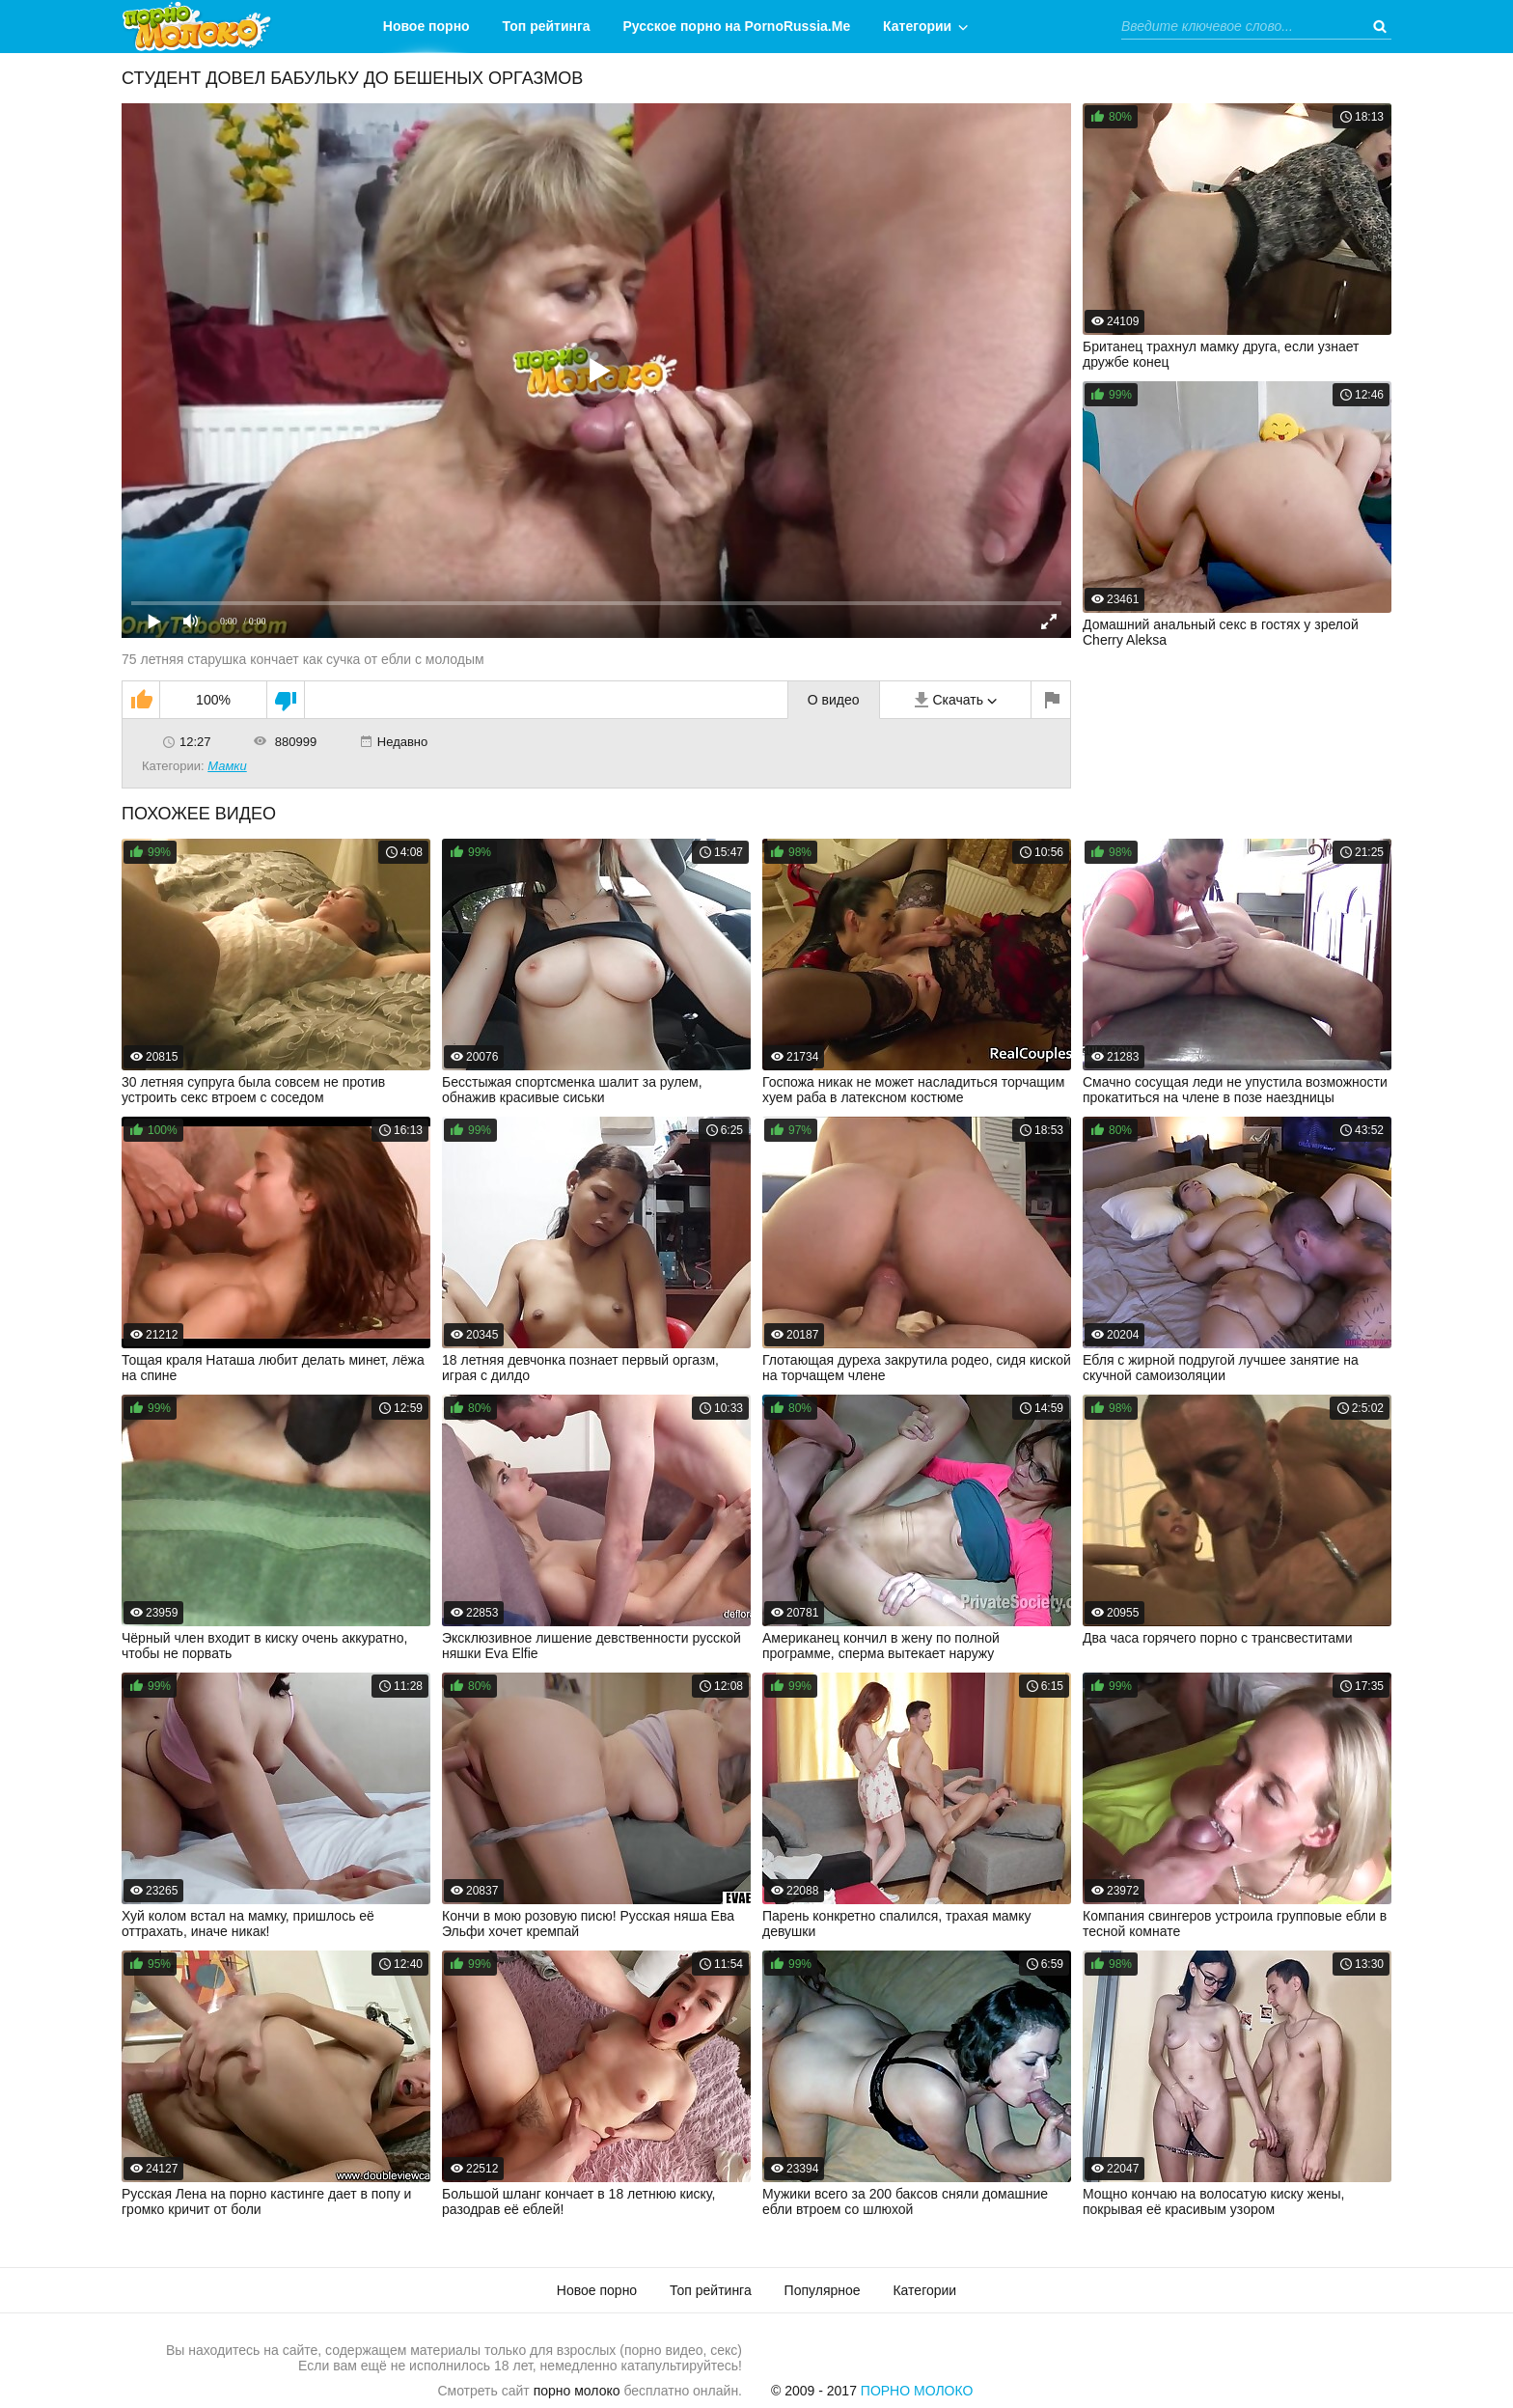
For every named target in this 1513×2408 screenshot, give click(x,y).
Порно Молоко (917, 2390)
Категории (917, 26)
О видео (834, 699)
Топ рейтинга (547, 26)
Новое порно (426, 26)
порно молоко (577, 2390)
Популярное (822, 2290)
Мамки (227, 766)
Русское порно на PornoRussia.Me (737, 26)
